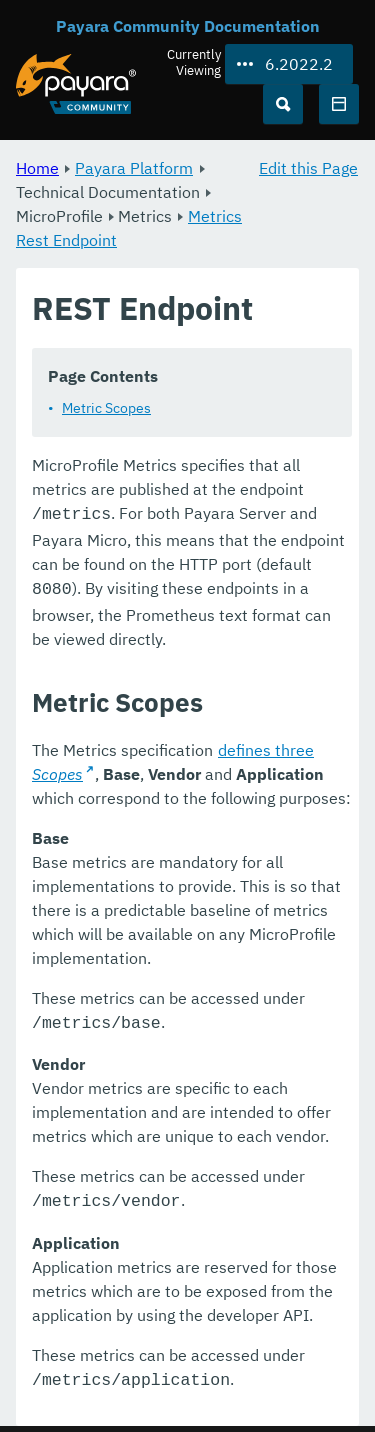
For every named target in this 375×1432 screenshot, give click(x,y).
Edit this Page (308, 168)
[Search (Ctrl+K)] (283, 104)
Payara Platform (134, 168)
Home (37, 168)
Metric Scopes (106, 408)
